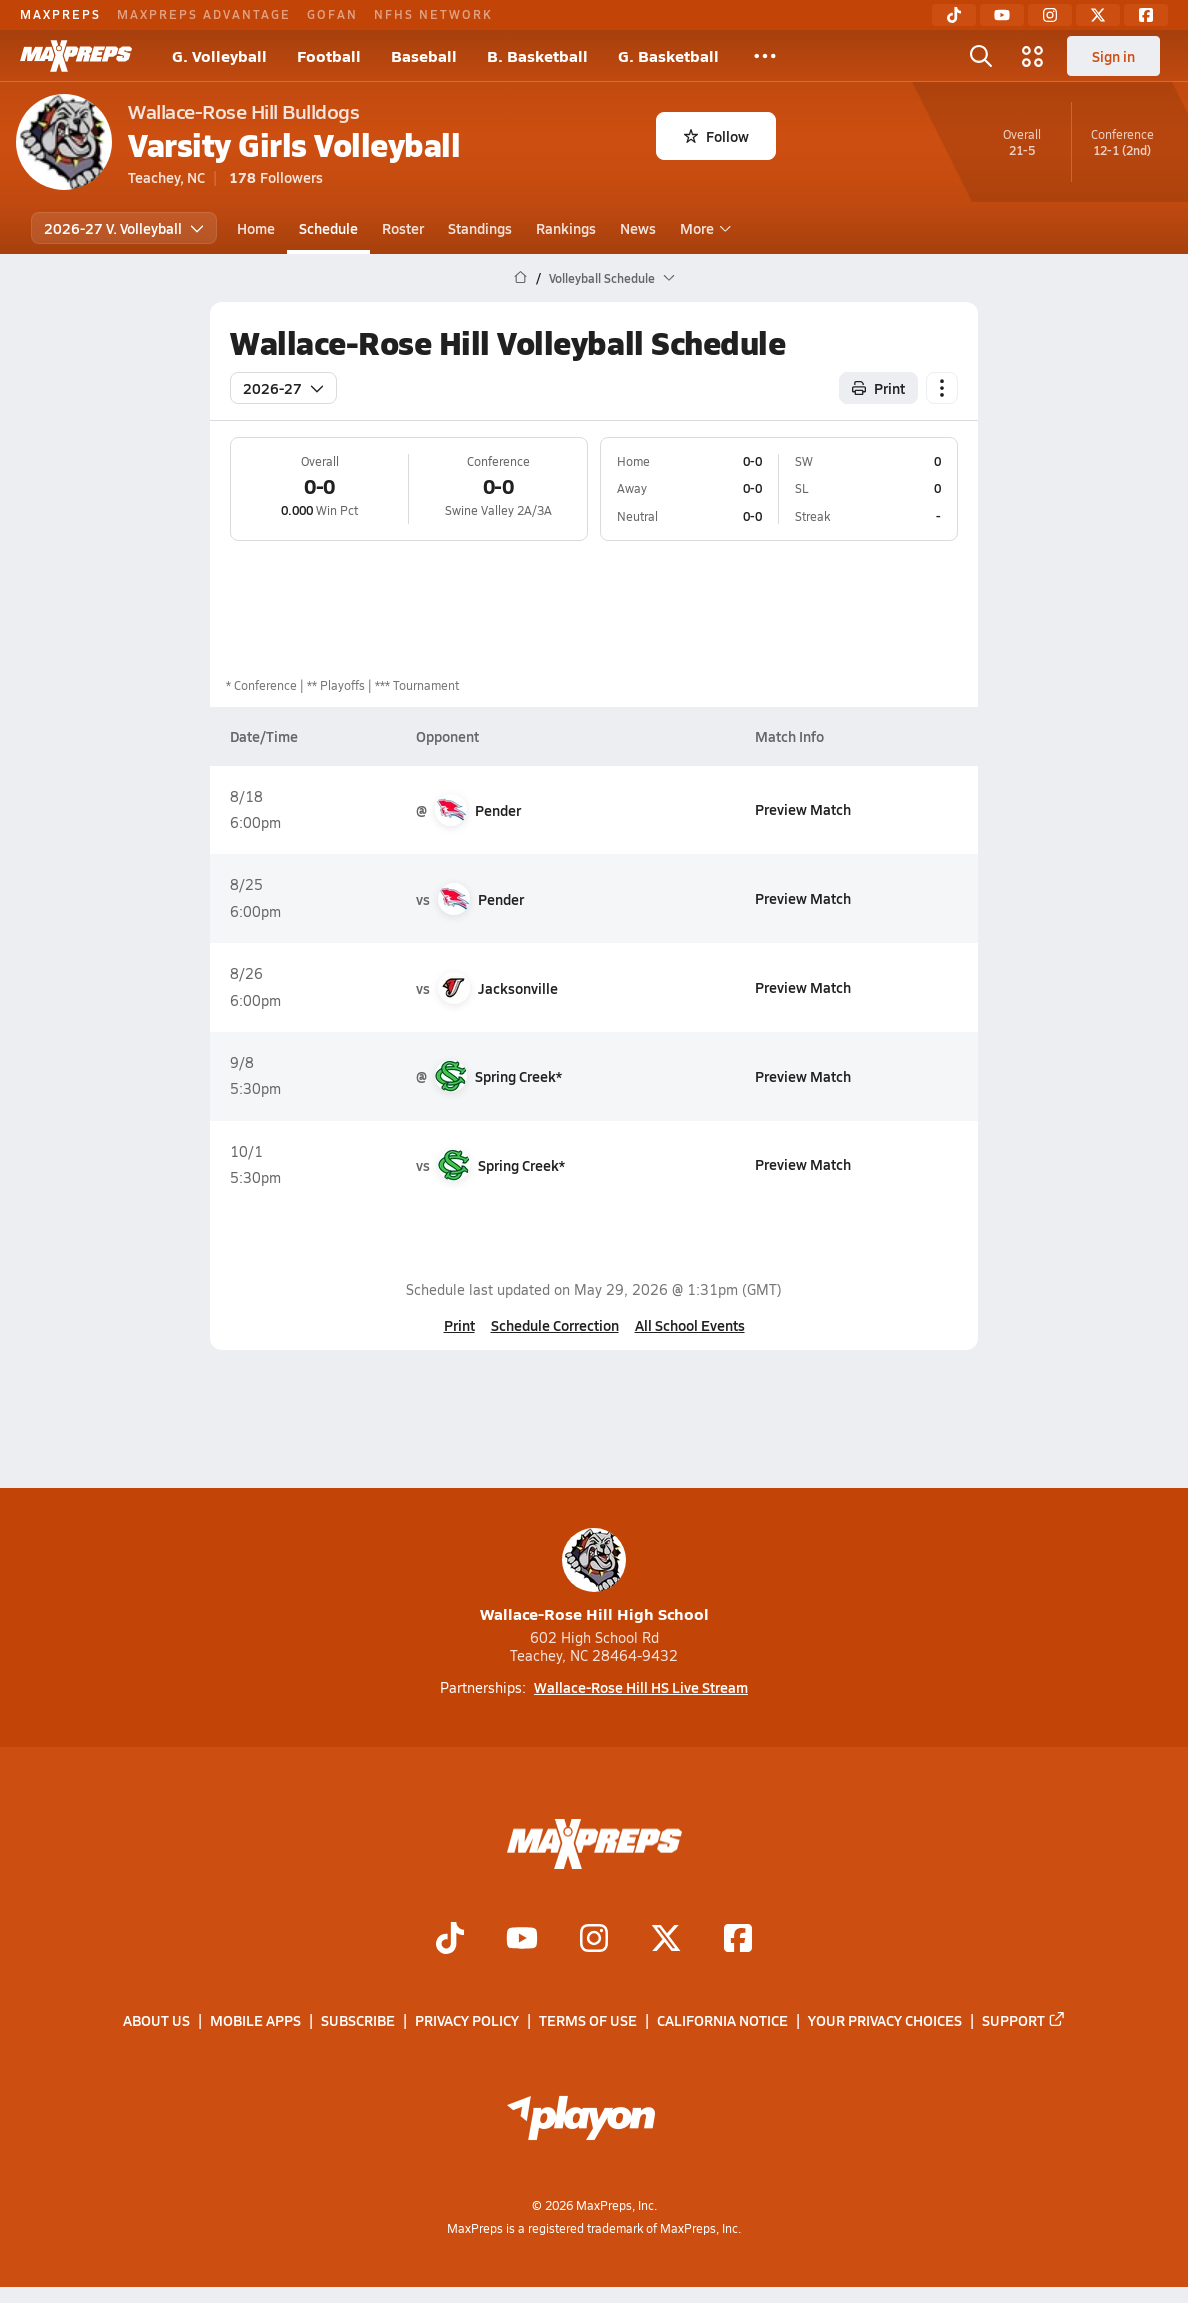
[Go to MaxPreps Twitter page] (666, 1941)
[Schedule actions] (942, 388)
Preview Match (803, 809)
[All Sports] (765, 56)
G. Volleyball (219, 55)
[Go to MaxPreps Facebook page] (738, 1941)
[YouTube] (1002, 15)
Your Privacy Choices (885, 2021)
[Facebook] (1146, 15)
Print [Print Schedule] (878, 388)
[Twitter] (1098, 15)
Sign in (1113, 56)
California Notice (722, 2021)
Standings (480, 228)
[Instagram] (1050, 15)
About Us (156, 2021)
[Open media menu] (1033, 56)
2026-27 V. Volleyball (124, 228)
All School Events (690, 1325)
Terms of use (588, 2021)
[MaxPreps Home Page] (520, 278)
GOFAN (332, 14)
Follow (716, 136)
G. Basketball (668, 55)
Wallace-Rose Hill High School (594, 1576)
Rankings (566, 228)
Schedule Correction (555, 1325)
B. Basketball (537, 55)
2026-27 (283, 388)
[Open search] (981, 56)
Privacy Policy (467, 2021)
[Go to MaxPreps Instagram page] (594, 1941)
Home (256, 228)
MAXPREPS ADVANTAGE (204, 14)
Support (1024, 2021)
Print (459, 1325)
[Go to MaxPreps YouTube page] (522, 1941)
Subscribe (358, 2021)
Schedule (328, 228)
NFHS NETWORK (433, 14)
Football (329, 55)
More (703, 228)
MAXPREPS (60, 14)
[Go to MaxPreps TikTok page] (450, 1941)
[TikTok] (954, 15)
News (638, 228)
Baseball (424, 55)
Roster (403, 228)
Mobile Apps (255, 2021)
